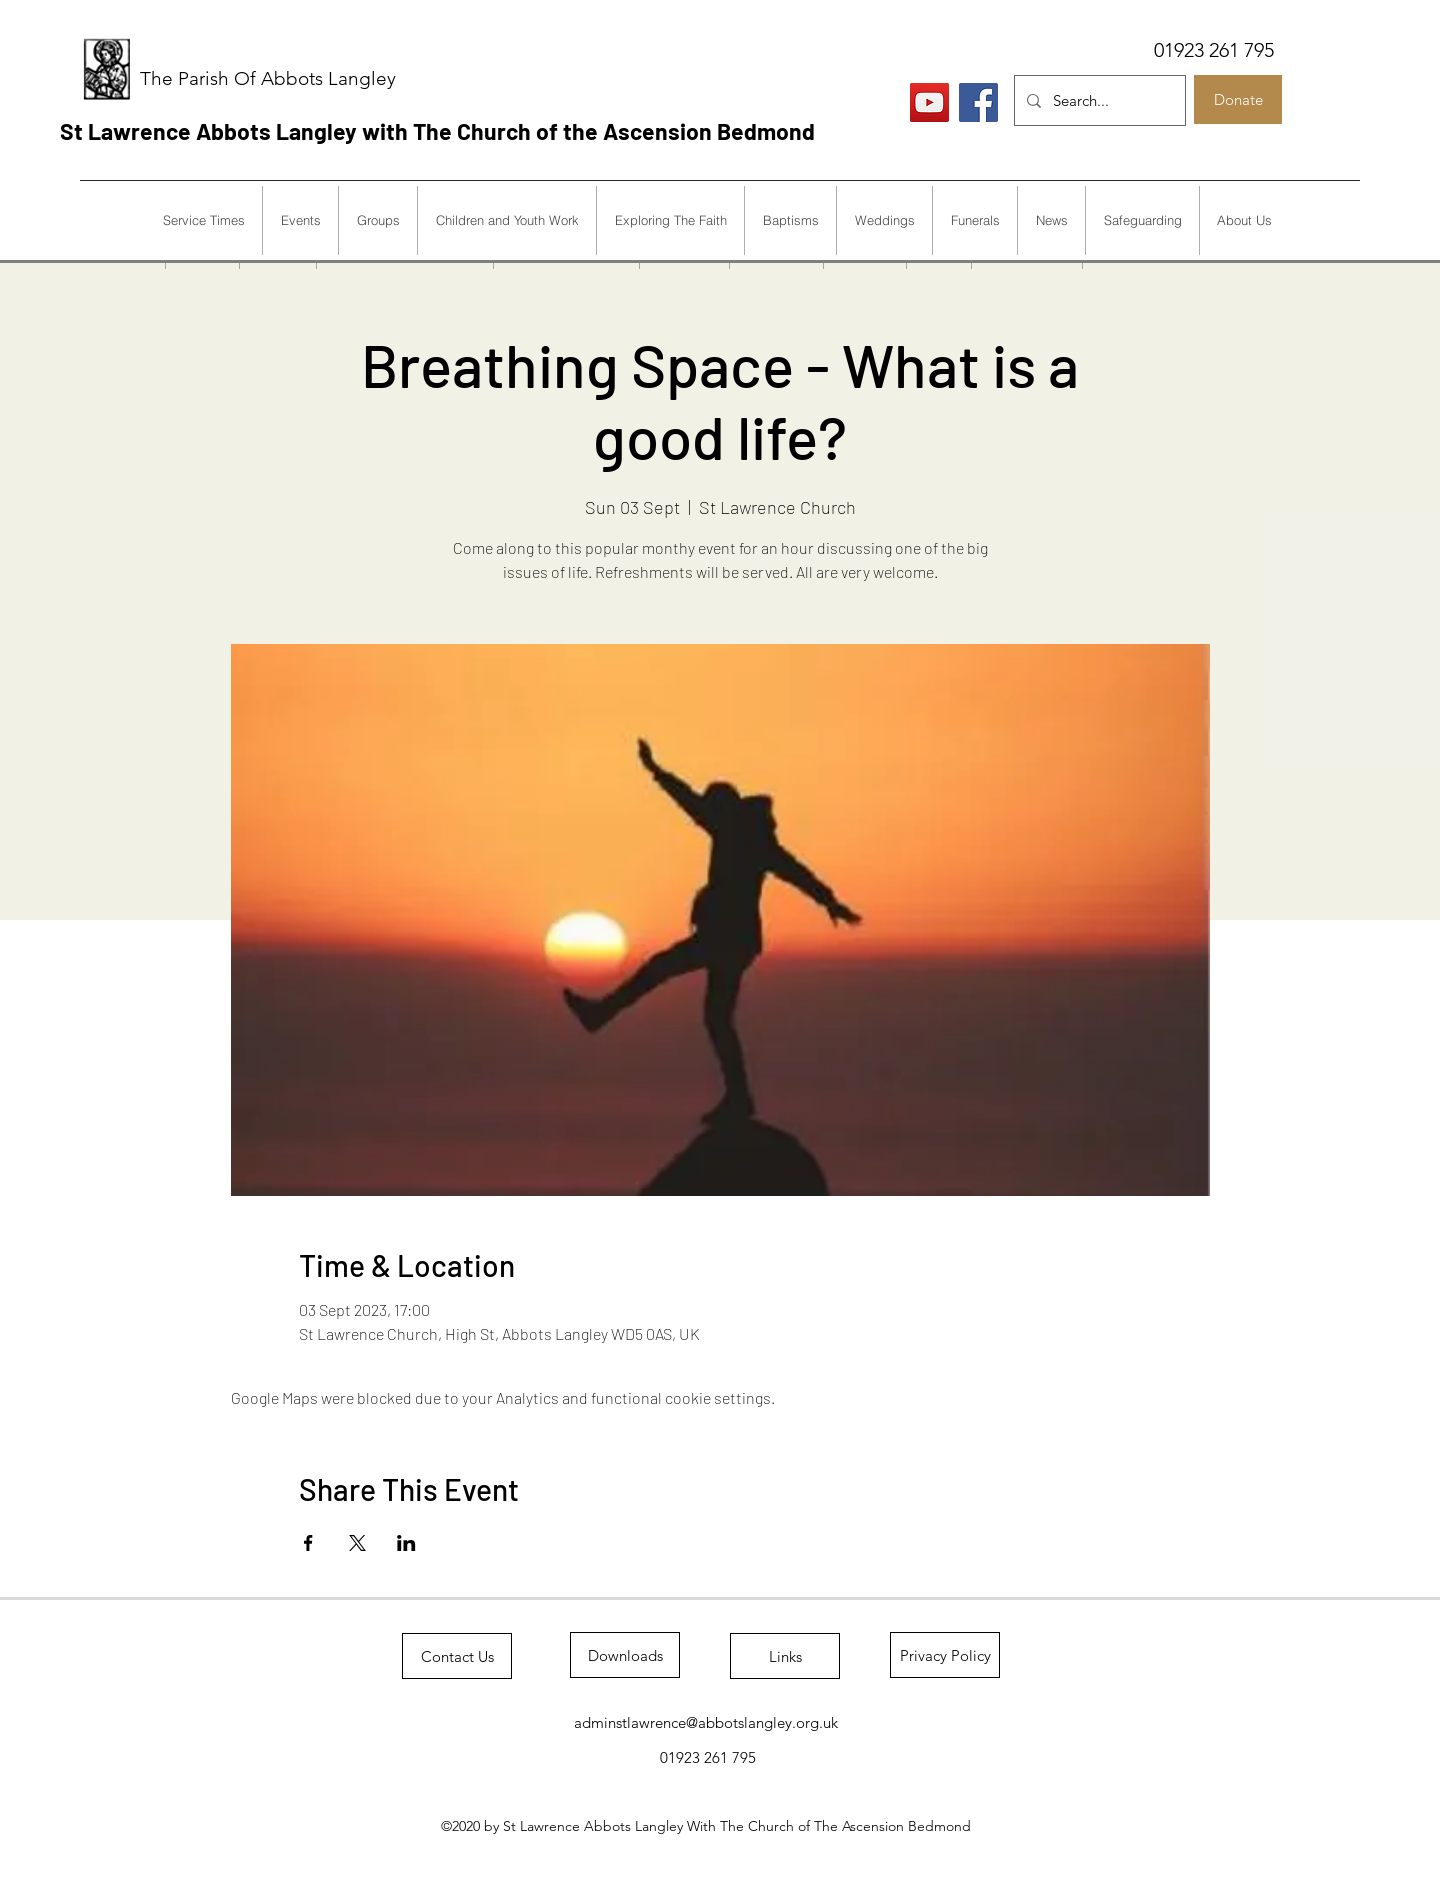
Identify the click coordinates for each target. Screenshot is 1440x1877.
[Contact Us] (457, 1656)
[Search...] (1098, 100)
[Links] (785, 1656)
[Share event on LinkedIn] (406, 1543)
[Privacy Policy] (945, 1655)
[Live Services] (929, 102)
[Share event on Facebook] (308, 1543)
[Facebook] (978, 102)
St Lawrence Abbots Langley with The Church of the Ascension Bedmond (437, 131)
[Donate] (1238, 99)
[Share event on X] (357, 1543)
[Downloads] (625, 1655)
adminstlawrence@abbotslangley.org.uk (706, 1722)
